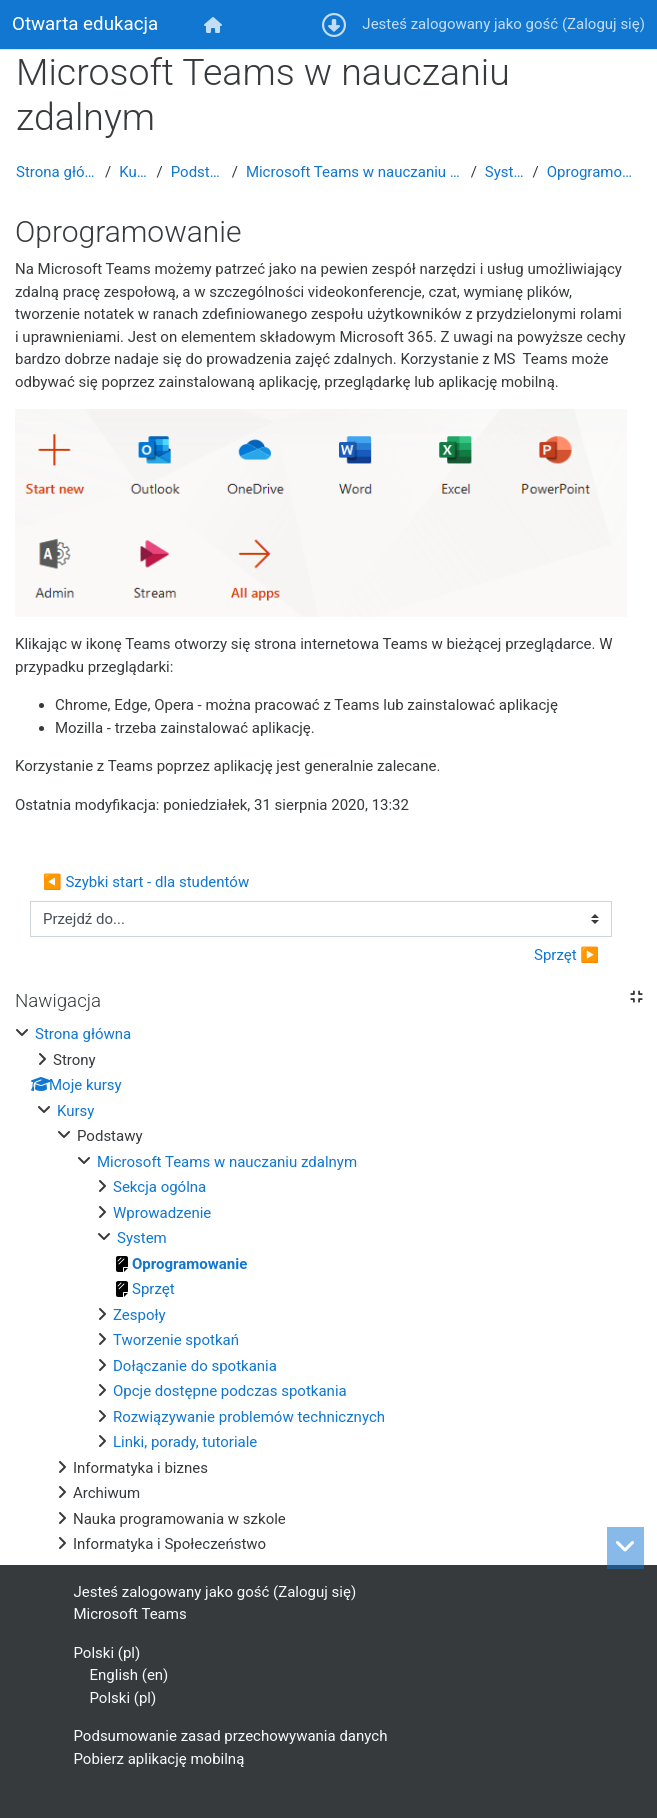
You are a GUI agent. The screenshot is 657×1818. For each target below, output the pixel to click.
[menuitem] (214, 24)
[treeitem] (328, 1289)
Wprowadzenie (162, 1213)
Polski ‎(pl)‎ (107, 1653)
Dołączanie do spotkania (195, 1366)
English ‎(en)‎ (129, 1675)
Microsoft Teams (130, 1614)
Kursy (133, 172)
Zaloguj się (603, 24)
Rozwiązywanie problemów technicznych (249, 1417)
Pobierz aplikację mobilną (159, 1759)
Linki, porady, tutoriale (185, 1442)
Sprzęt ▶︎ (566, 955)
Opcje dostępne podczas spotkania (230, 1391)
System (505, 172)
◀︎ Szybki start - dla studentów (146, 882)
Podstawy (197, 172)
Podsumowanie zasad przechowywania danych (231, 1736)
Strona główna (56, 172)
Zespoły (139, 1315)
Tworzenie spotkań (176, 1340)
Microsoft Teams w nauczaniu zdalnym (354, 172)
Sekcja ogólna (159, 1187)
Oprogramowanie (594, 172)
